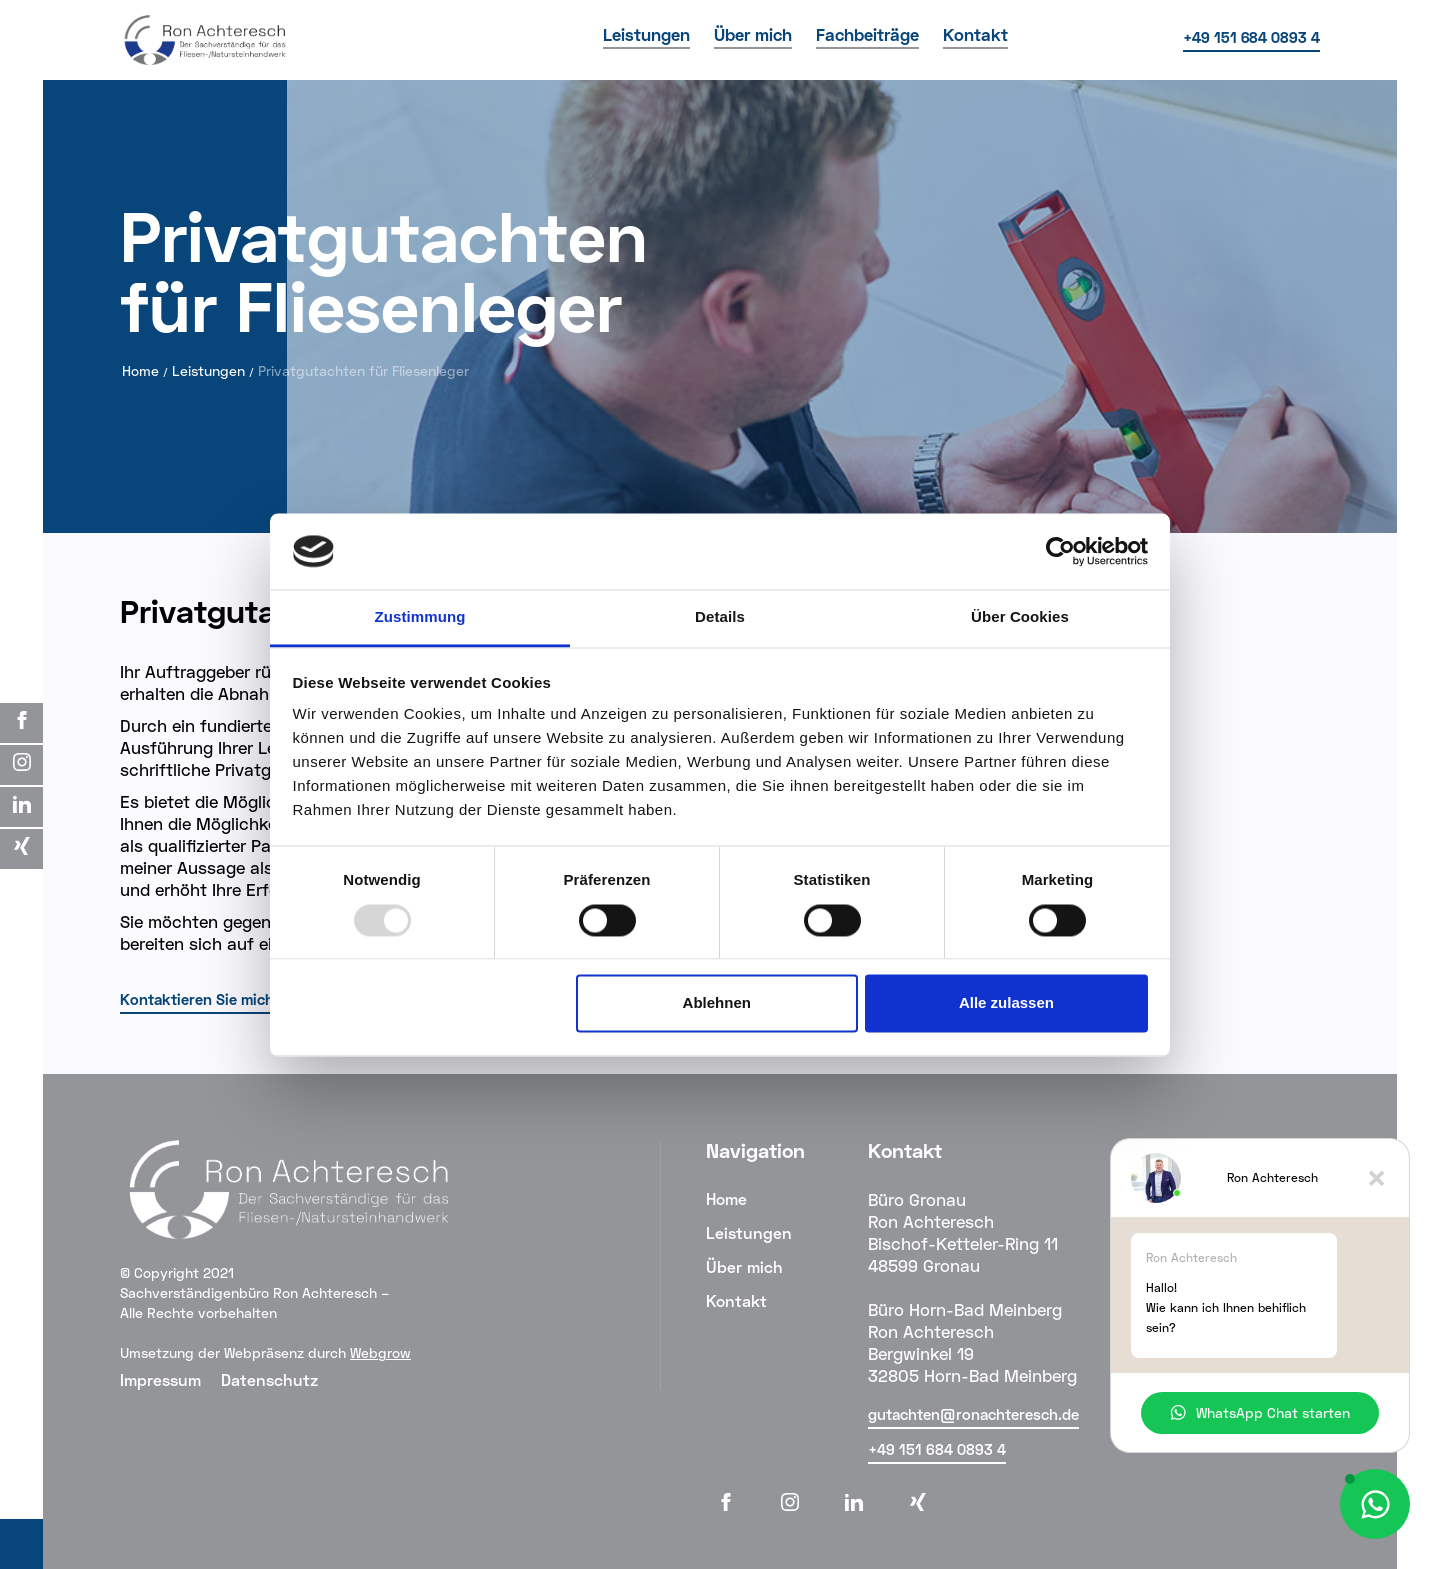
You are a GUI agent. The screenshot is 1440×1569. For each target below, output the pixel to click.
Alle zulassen (1006, 1003)
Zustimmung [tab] (420, 617)
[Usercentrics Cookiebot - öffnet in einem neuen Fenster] (1060, 551)
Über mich (744, 1266)
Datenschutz (269, 1379)
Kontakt (736, 1300)
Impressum (160, 1379)
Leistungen (208, 370)
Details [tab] (720, 617)
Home (140, 370)
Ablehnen (717, 1003)
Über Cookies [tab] (1020, 617)
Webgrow (380, 1352)
